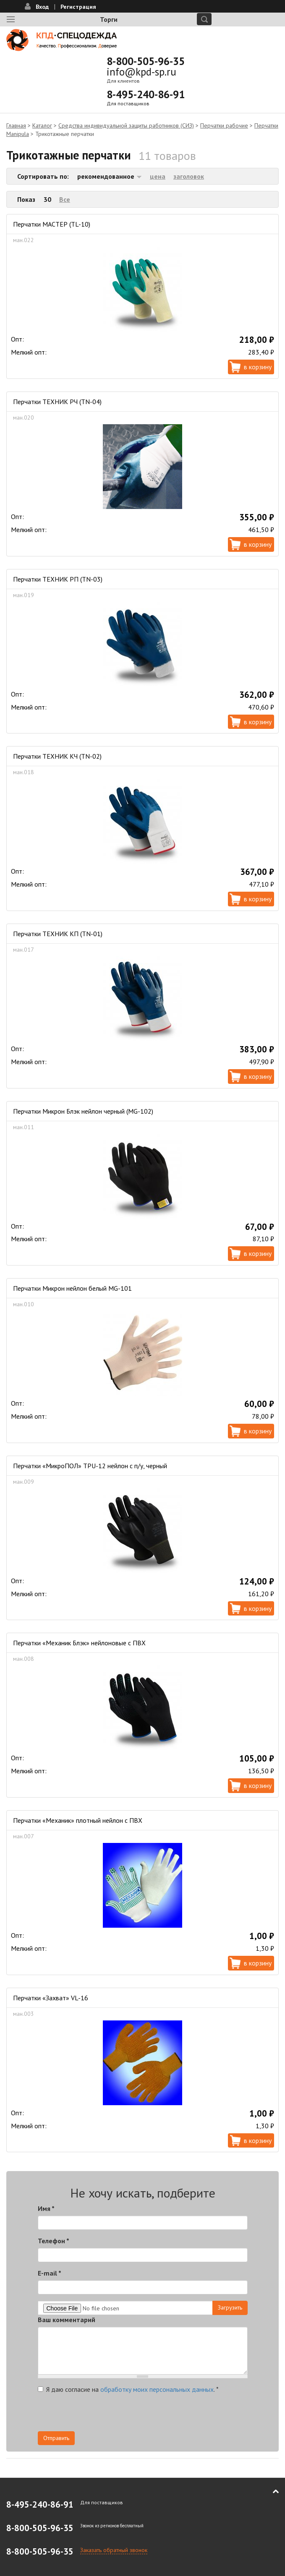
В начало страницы (270, 2491)
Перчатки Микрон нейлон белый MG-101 (72, 1288)
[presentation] (101, 2415)
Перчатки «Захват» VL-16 (50, 1998)
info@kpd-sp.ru (141, 71)
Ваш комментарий (66, 2319)
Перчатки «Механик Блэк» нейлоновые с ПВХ (79, 1643)
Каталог (42, 125)
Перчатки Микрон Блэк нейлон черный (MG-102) (83, 1111)
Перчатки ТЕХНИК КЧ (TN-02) (57, 756)
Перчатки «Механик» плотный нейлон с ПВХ (77, 1820)
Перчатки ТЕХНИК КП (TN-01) (57, 933)
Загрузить (230, 2307)
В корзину (258, 367)
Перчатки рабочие (224, 125)
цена (157, 176)
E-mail (49, 2273)
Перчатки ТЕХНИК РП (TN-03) (57, 579)
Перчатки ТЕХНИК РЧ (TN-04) (57, 401)
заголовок (188, 176)
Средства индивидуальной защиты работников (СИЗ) (126, 125)
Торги (109, 19)
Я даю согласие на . (128, 2389)
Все (64, 199)
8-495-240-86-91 (146, 94)
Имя (46, 2208)
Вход (42, 6)
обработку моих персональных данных (157, 2389)
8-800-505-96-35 (146, 61)
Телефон (53, 2241)
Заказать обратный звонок (113, 2550)
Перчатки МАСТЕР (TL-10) (51, 224)
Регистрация (78, 6)
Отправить (56, 2438)
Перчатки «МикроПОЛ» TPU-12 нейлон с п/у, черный (90, 1466)
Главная (16, 125)
